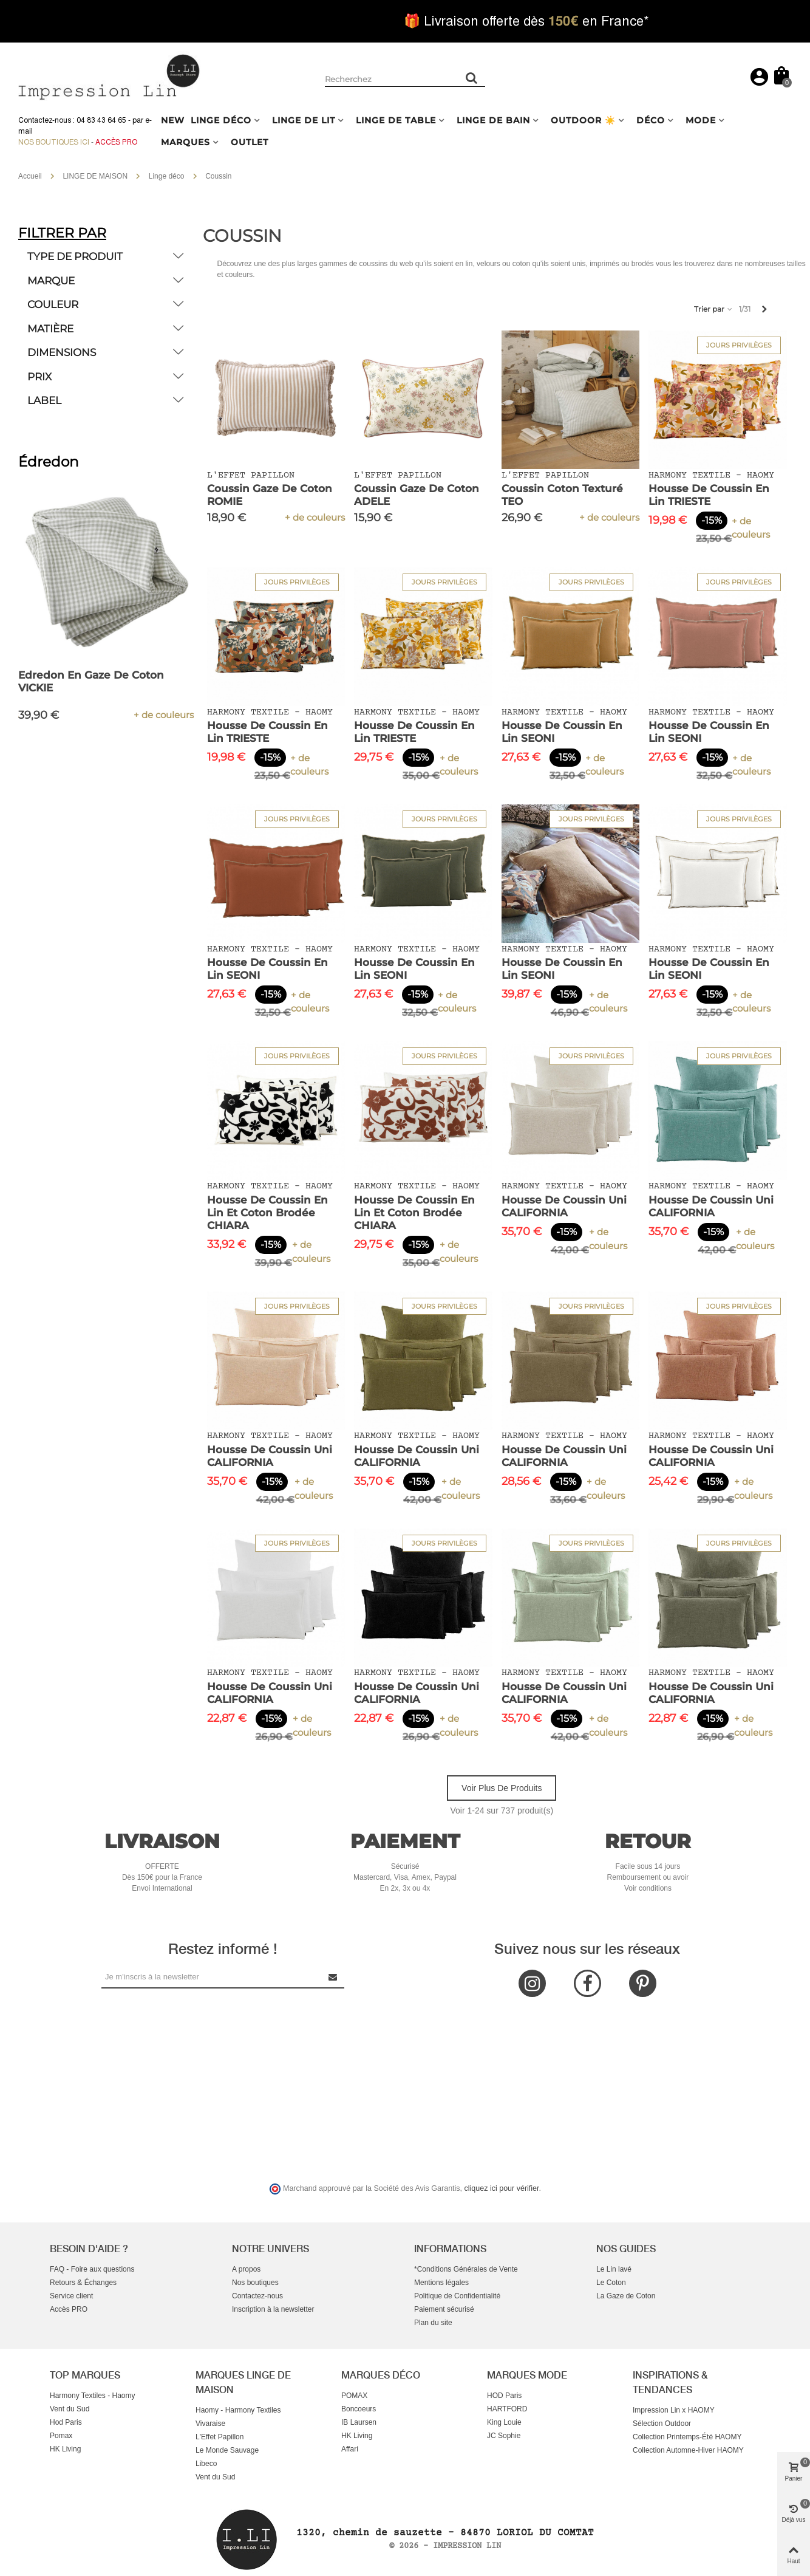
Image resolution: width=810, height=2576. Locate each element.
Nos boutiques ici (53, 142)
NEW (173, 120)
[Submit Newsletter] (333, 1976)
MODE (701, 120)
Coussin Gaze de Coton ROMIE (269, 494)
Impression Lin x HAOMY (674, 2410)
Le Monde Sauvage (227, 2450)
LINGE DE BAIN (493, 120)
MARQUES (185, 142)
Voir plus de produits (501, 1788)
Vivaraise (210, 2423)
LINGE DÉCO (221, 120)
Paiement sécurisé (444, 2309)
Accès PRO (68, 2309)
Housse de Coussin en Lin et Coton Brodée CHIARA (267, 1212)
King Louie (504, 2422)
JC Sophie (503, 2435)
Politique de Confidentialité (457, 2296)
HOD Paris (504, 2395)
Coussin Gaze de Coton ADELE (416, 494)
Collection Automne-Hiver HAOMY (688, 2450)
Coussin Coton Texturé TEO (562, 494)
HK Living (65, 2449)
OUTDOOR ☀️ (583, 120)
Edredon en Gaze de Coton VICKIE (91, 681)
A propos (246, 2269)
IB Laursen (358, 2422)
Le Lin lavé (613, 2269)
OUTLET (249, 142)
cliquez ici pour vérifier (502, 2188)
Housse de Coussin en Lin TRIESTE (708, 494)
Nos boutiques (255, 2282)
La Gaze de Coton (625, 2296)
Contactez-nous (257, 2296)
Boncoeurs (358, 2409)
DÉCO (650, 120)
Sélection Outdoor (662, 2423)
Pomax (61, 2435)
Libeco (206, 2463)
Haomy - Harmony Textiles (238, 2410)
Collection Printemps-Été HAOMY (687, 2437)
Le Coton (611, 2282)
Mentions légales (441, 2282)
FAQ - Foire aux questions (92, 2269)
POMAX (354, 2395)
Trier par (713, 308)
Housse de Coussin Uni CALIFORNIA (564, 1206)
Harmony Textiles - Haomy (92, 2395)
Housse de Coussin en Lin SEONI (562, 731)
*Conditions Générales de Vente (466, 2269)
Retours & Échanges (83, 2282)
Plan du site (433, 2322)
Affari (349, 2449)
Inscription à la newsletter (273, 2309)
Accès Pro (116, 142)
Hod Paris (66, 2422)
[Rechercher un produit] (471, 77)
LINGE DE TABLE (396, 120)
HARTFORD (507, 2409)
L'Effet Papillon (219, 2437)
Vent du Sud (69, 2409)
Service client (71, 2296)
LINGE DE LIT (303, 120)
